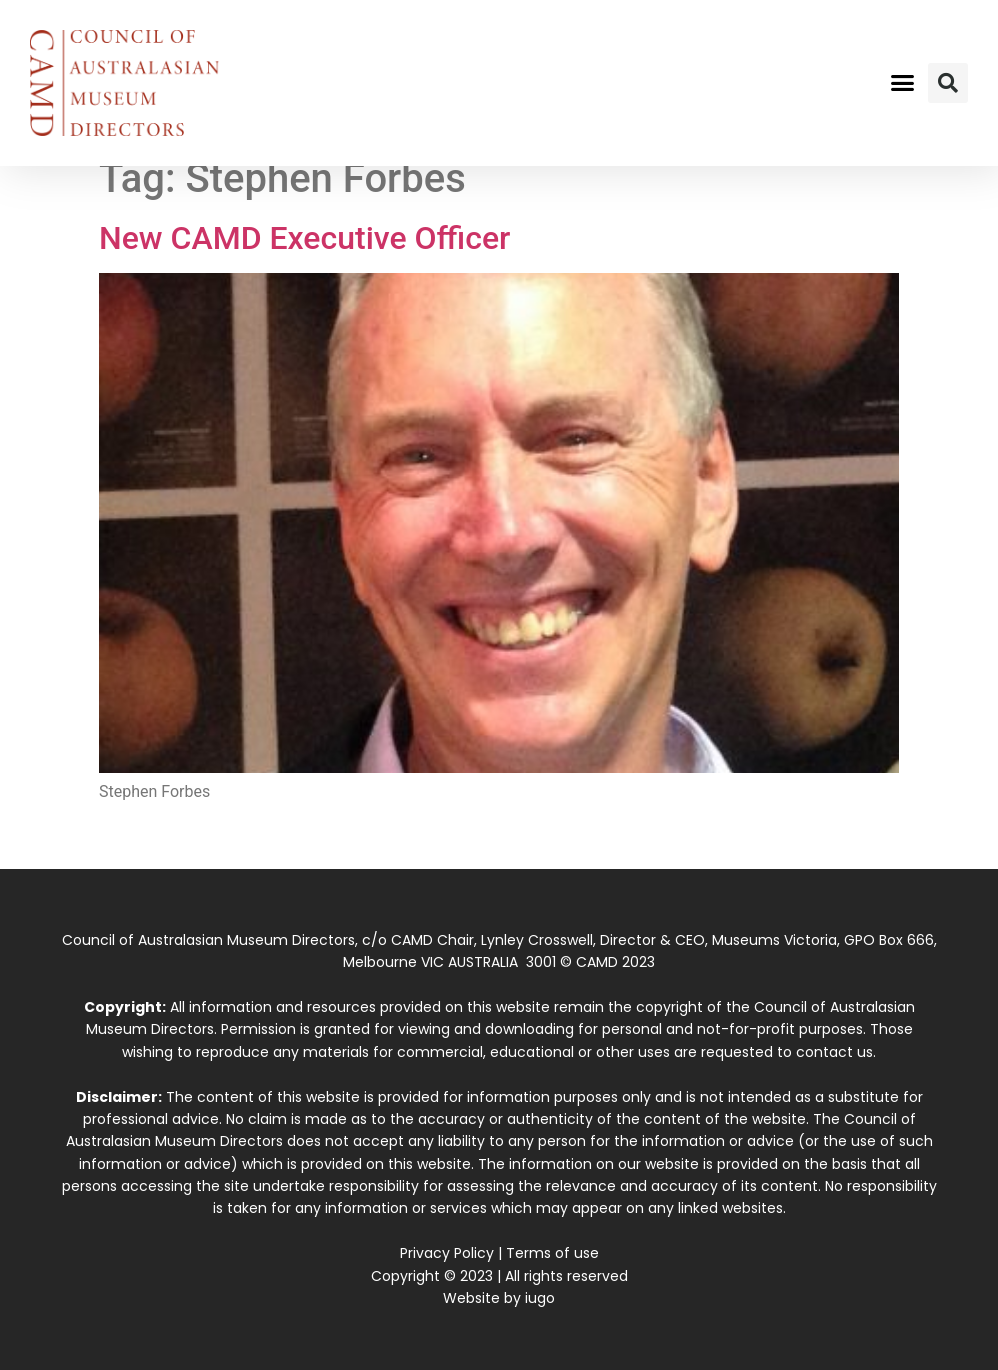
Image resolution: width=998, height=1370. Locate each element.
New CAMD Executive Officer (304, 238)
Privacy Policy (447, 1253)
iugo (540, 1298)
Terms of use (552, 1253)
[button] (903, 83)
